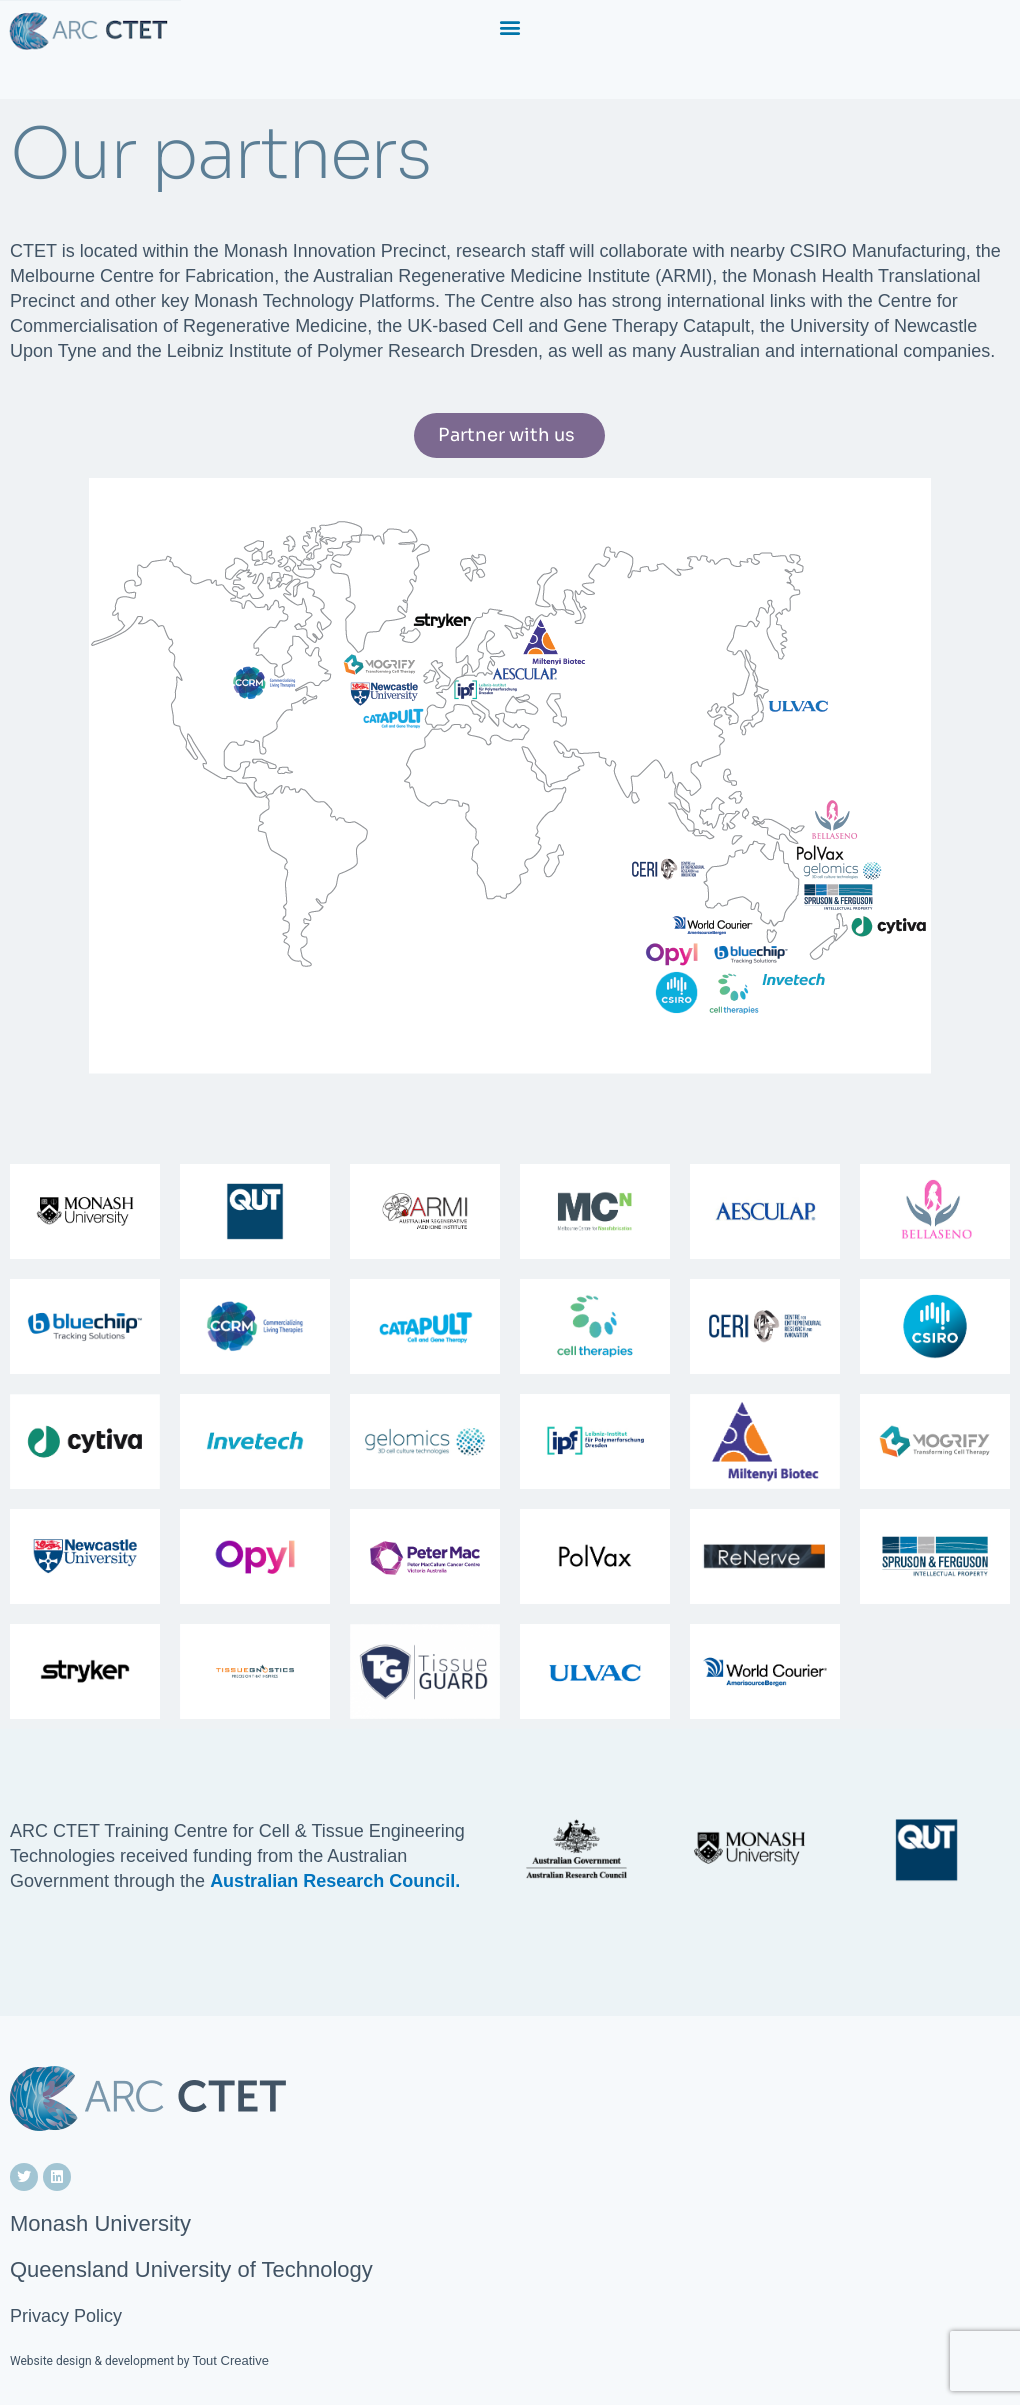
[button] (510, 26)
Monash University (100, 2223)
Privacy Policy (66, 2316)
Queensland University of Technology (191, 2269)
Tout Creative (230, 2360)
